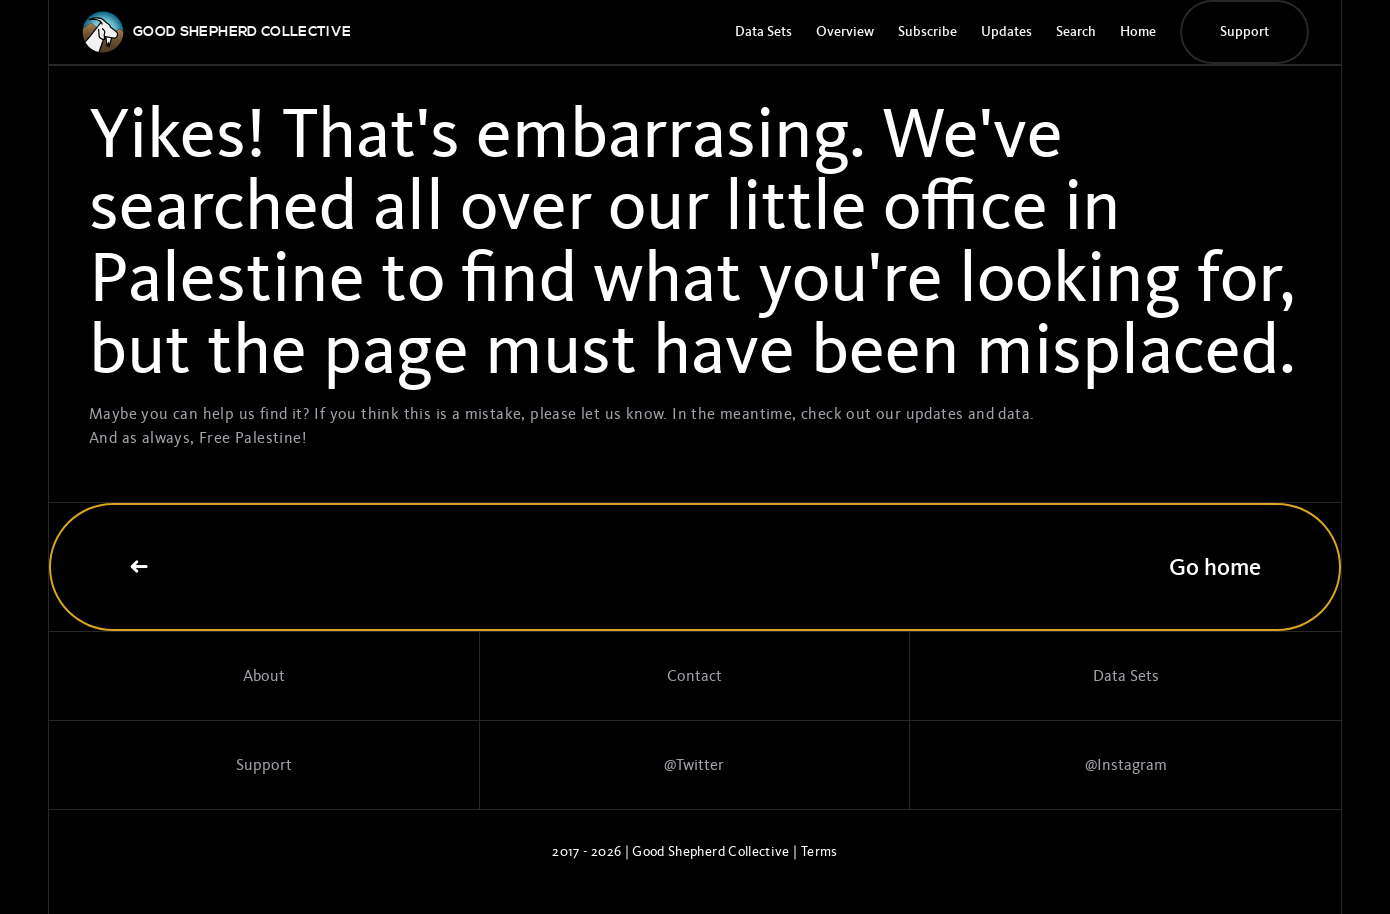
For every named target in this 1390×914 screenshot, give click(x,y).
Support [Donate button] (1244, 31)
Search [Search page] (1076, 31)
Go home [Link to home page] (695, 567)
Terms (819, 851)
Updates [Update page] (1006, 31)
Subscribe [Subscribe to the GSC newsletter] (927, 31)
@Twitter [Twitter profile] (694, 765)
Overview (845, 31)
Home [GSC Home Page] (1138, 31)
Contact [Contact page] (694, 676)
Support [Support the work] (264, 765)
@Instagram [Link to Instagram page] (1126, 765)
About (264, 676)
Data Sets (763, 31)
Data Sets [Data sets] (1126, 676)
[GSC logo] (242, 32)
